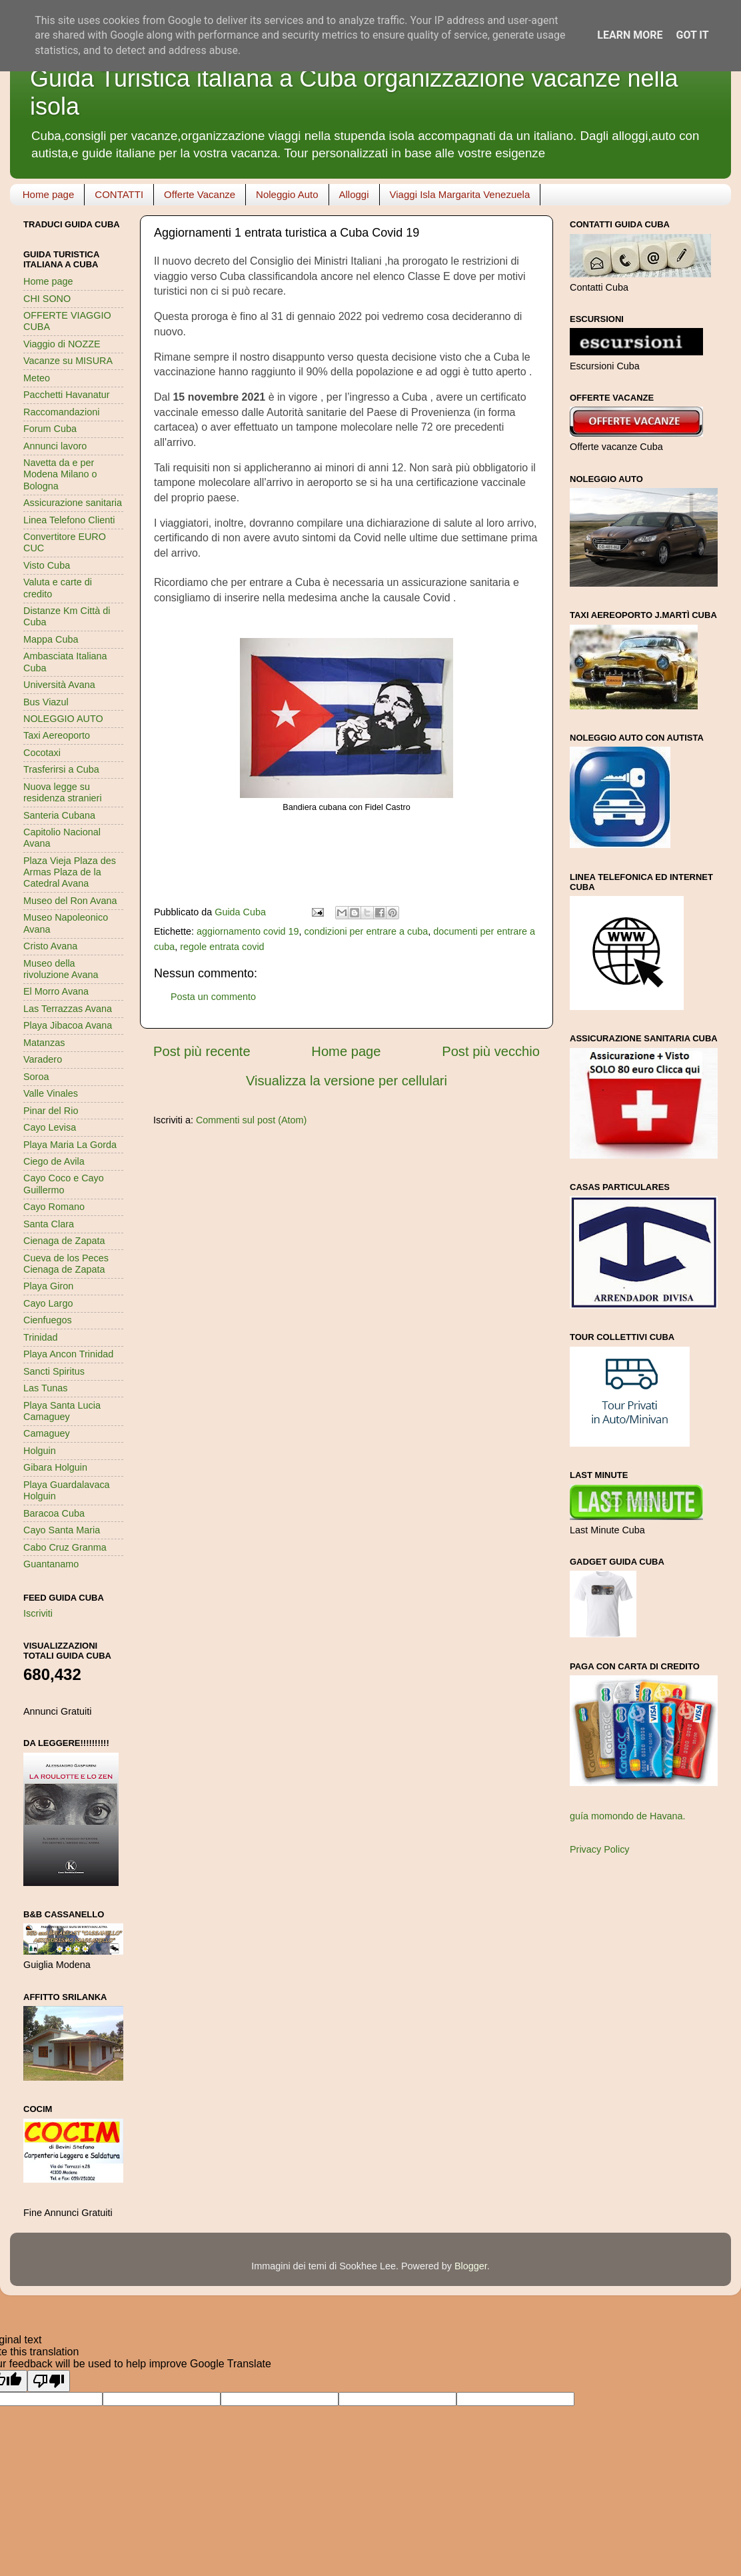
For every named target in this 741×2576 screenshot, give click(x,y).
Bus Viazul (46, 702)
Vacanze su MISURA (68, 360)
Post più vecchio (491, 1051)
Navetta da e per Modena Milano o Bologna (60, 474)
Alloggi (354, 194)
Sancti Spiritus (54, 1371)
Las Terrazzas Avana (67, 1008)
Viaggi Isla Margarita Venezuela (460, 194)
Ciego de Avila (54, 1161)
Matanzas (44, 1042)
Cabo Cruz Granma (65, 1547)
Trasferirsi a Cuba (61, 769)
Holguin (39, 1450)
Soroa (36, 1076)
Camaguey (46, 1433)
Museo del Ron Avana (70, 900)
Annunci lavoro (55, 446)
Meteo (36, 378)
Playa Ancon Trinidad (68, 1354)
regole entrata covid (222, 946)
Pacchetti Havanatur (66, 394)
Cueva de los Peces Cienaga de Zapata (66, 1264)
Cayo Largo (48, 1303)
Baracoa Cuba (54, 1513)
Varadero (42, 1059)
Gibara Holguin (55, 1467)
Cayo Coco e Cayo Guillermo (63, 1184)
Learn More (629, 35)
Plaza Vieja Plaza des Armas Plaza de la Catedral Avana (69, 872)
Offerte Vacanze (199, 194)
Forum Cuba (50, 428)
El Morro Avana (56, 991)
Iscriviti (38, 1613)
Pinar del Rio (50, 1110)
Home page (49, 194)
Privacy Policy (600, 1849)
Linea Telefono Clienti (69, 520)
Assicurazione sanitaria (72, 502)
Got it (692, 35)
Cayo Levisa (49, 1127)
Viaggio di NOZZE (62, 344)
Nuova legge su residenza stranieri (62, 792)
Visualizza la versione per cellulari (346, 1080)
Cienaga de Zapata (64, 1240)
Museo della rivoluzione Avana (61, 969)
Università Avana (59, 684)
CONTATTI (119, 194)
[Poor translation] (48, 2381)
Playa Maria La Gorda (70, 1144)
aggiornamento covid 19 (248, 931)
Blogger (470, 2266)
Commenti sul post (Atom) (251, 1120)
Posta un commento (213, 996)
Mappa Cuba (50, 639)
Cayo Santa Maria (61, 1530)
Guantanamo (51, 1564)
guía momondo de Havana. (628, 1816)
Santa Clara (48, 1224)
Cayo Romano (54, 1206)
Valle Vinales (50, 1093)
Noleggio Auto (287, 194)
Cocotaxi (42, 752)
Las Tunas (45, 1388)
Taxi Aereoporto (56, 735)
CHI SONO (47, 298)
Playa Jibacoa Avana (67, 1025)
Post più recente (202, 1051)
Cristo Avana (50, 946)
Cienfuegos (47, 1320)
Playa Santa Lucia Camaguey (62, 1411)
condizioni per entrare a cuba (366, 931)
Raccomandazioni (61, 412)
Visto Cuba (46, 565)
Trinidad (40, 1337)
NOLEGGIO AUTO (63, 718)
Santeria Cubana (59, 815)
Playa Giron (48, 1286)
